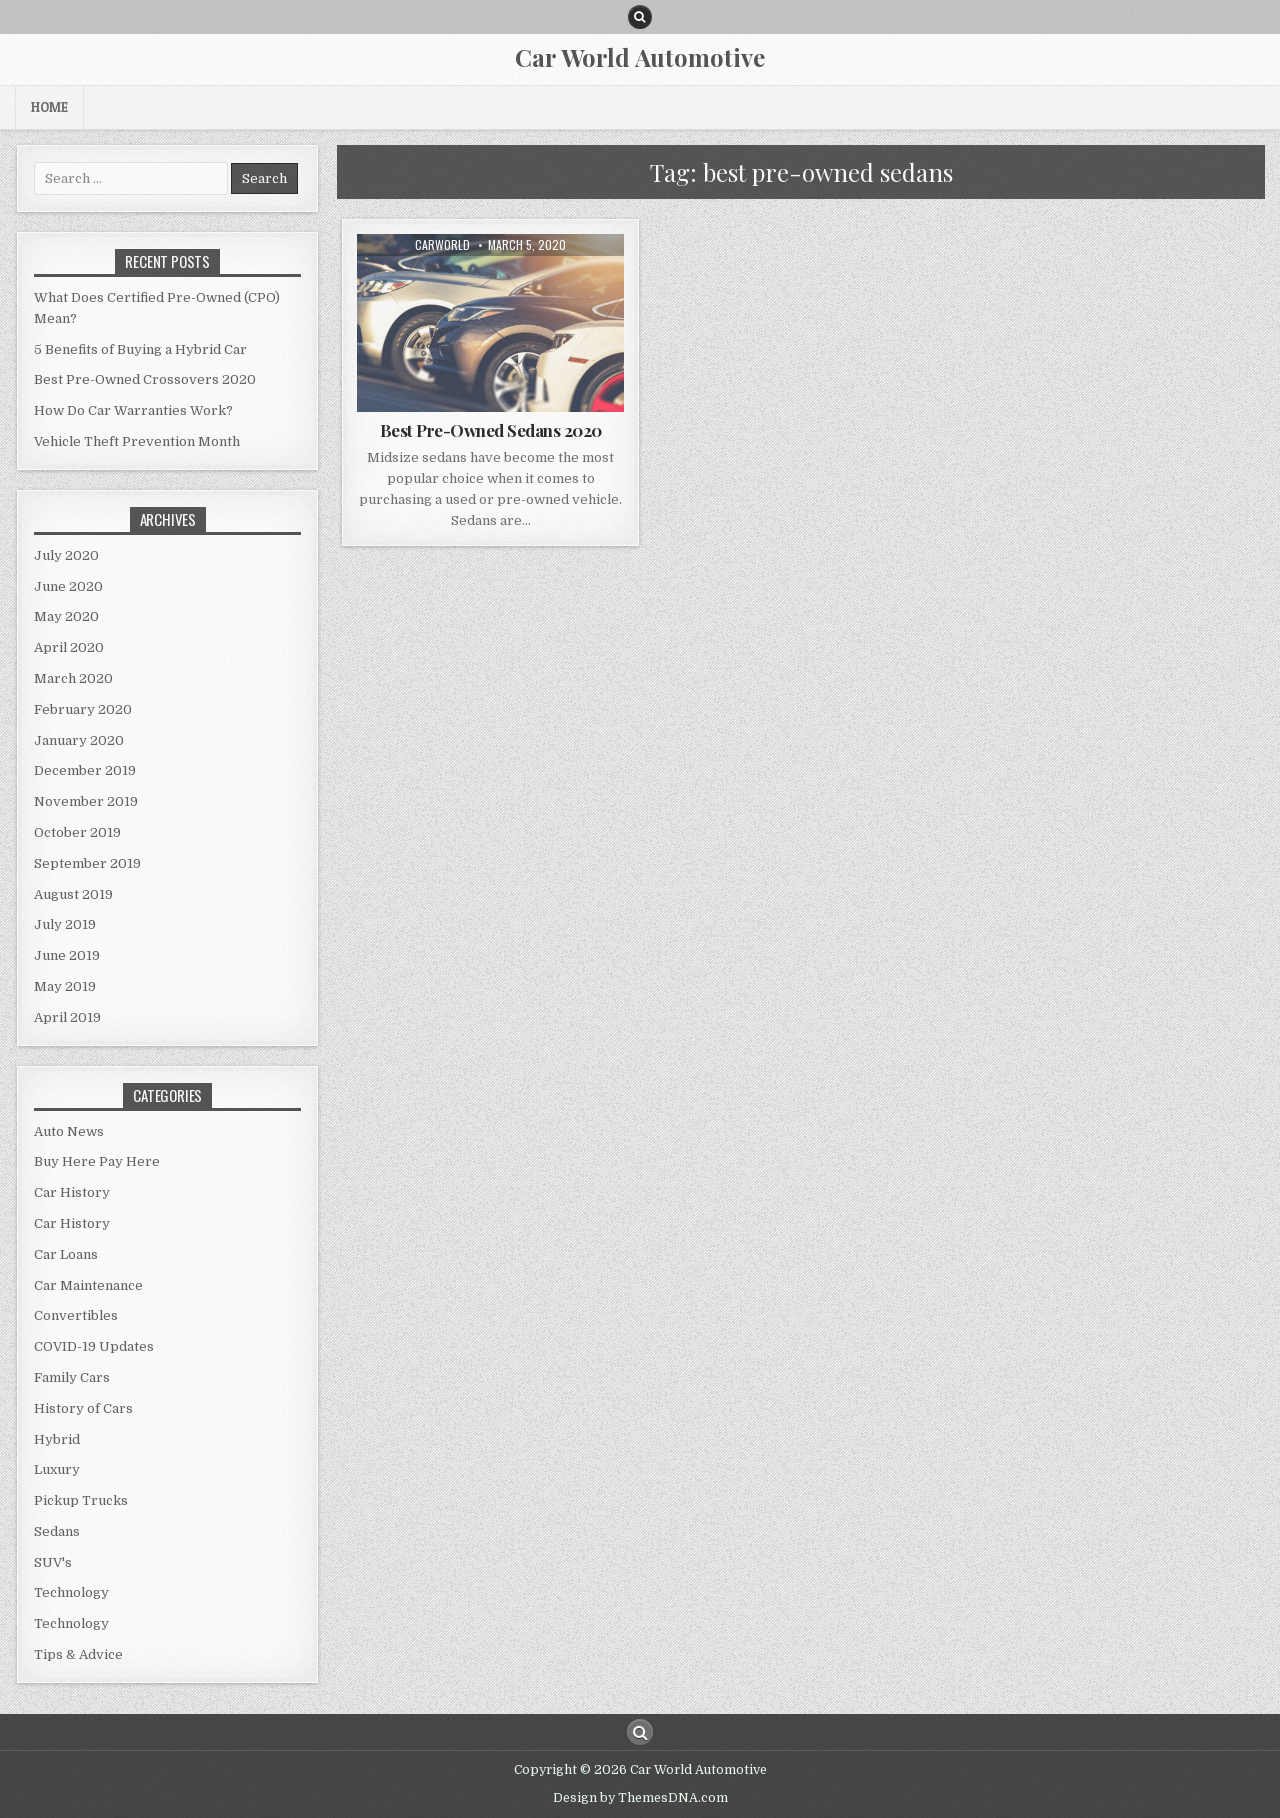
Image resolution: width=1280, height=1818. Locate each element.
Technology (71, 1592)
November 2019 (86, 801)
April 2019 (67, 1017)
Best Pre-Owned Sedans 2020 (491, 430)
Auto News (69, 1131)
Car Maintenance (88, 1285)
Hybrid (57, 1439)
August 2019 (73, 894)
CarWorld (442, 245)
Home (49, 107)
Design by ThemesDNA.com (640, 1798)
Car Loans (66, 1254)
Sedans (57, 1531)
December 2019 (85, 770)
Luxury (57, 1469)
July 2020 (66, 555)
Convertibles (76, 1315)
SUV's (53, 1562)
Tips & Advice (78, 1654)
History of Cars (83, 1408)
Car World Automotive (640, 57)
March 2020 (73, 678)
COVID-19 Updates (94, 1346)
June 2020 (68, 586)
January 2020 (79, 740)
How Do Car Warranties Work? (133, 410)
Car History (72, 1192)
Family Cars (72, 1377)
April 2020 (69, 647)
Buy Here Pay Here (97, 1161)
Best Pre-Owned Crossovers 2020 (145, 379)
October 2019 (77, 832)
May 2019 (65, 986)
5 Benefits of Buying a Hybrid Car (140, 349)
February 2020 (83, 709)
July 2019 (65, 924)
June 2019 (67, 955)
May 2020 (66, 616)
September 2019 (87, 863)
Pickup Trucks (81, 1500)
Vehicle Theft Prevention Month (137, 441)
